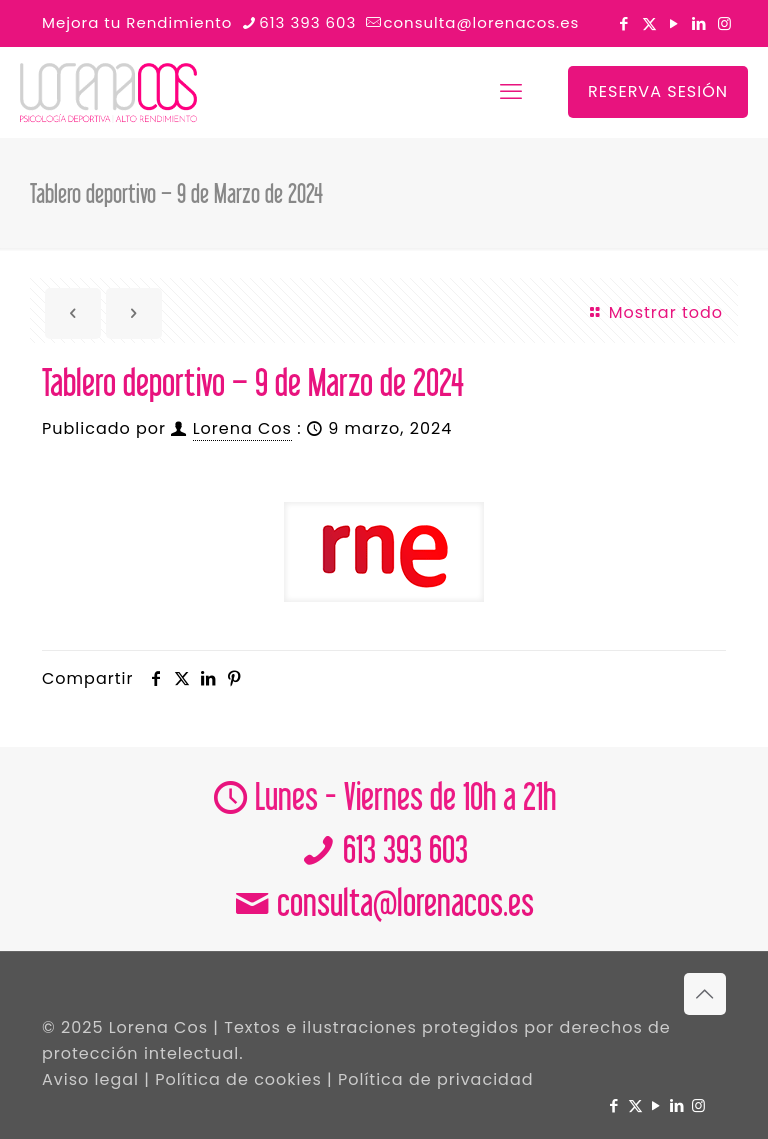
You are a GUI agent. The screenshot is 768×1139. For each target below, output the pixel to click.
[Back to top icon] (705, 994)
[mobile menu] (511, 92)
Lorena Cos (242, 428)
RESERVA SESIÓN (658, 91)
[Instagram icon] (724, 23)
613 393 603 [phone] (307, 22)
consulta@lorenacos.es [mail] (481, 22)
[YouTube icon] (674, 23)
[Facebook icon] (624, 23)
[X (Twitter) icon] (649, 23)
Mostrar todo (655, 312)
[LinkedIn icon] (699, 23)
